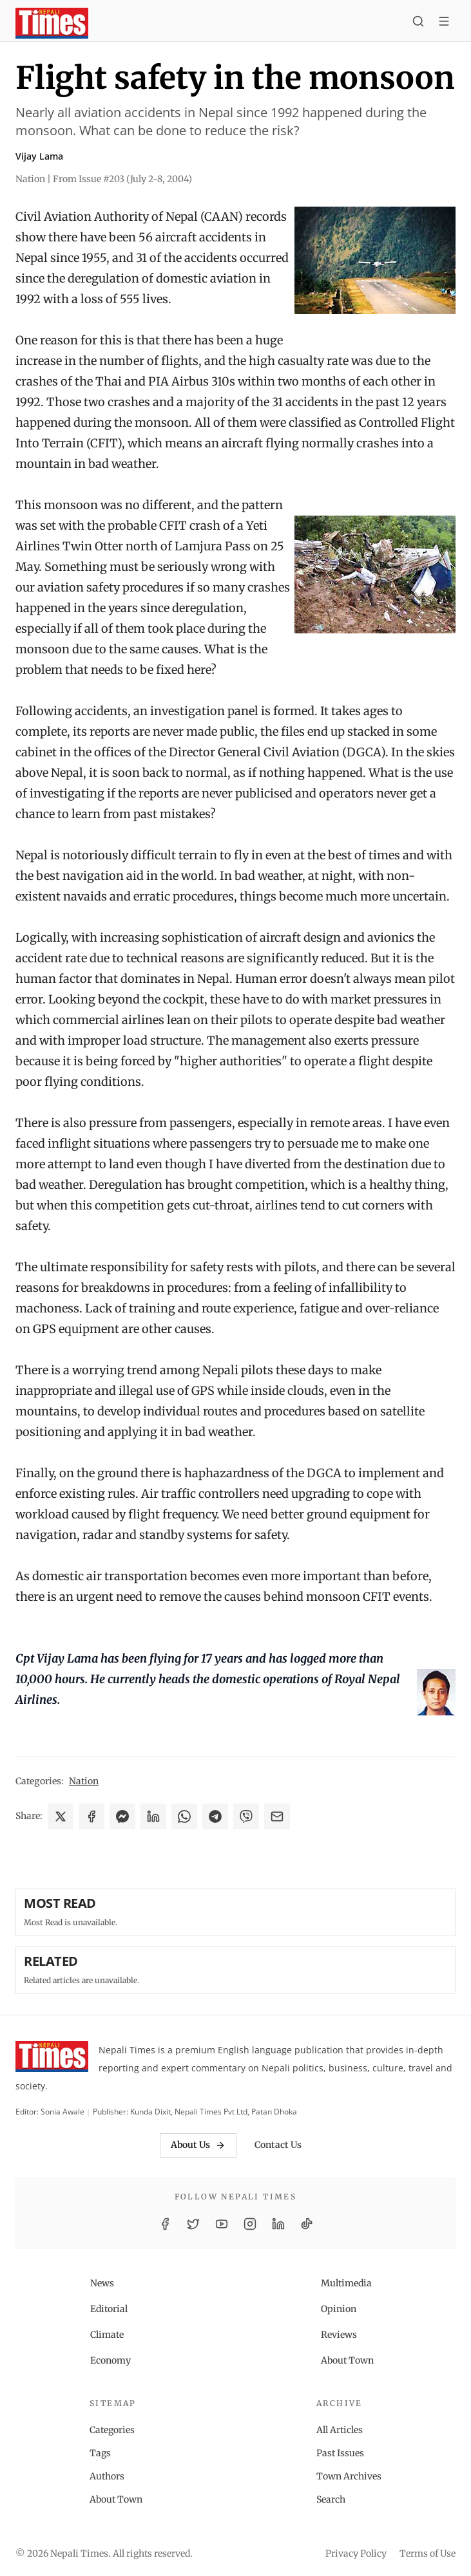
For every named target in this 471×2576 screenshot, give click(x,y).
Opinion (338, 2309)
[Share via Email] (277, 1816)
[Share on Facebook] (91, 1816)
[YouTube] (221, 2223)
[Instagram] (250, 2223)
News (102, 2283)
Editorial (109, 2309)
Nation (84, 1781)
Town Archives (348, 2476)
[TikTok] (306, 2223)
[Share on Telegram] (215, 1816)
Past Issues (340, 2453)
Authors (107, 2476)
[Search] (418, 23)
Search (330, 2499)
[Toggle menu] (444, 23)
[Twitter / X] (193, 2223)
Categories (112, 2430)
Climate (107, 2334)
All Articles (339, 2430)
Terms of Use (427, 2553)
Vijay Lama (39, 156)
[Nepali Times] (51, 2059)
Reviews (339, 2334)
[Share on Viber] (246, 1816)
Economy (110, 2360)
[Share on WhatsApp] (184, 1816)
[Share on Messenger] (122, 1816)
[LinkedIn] (278, 2223)
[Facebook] (165, 2223)
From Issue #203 (122, 179)
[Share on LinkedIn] (153, 1816)
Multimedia (346, 2283)
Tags (100, 2453)
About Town (347, 2360)
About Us (198, 2145)
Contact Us (278, 2145)
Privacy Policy (356, 2553)
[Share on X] (60, 1816)
